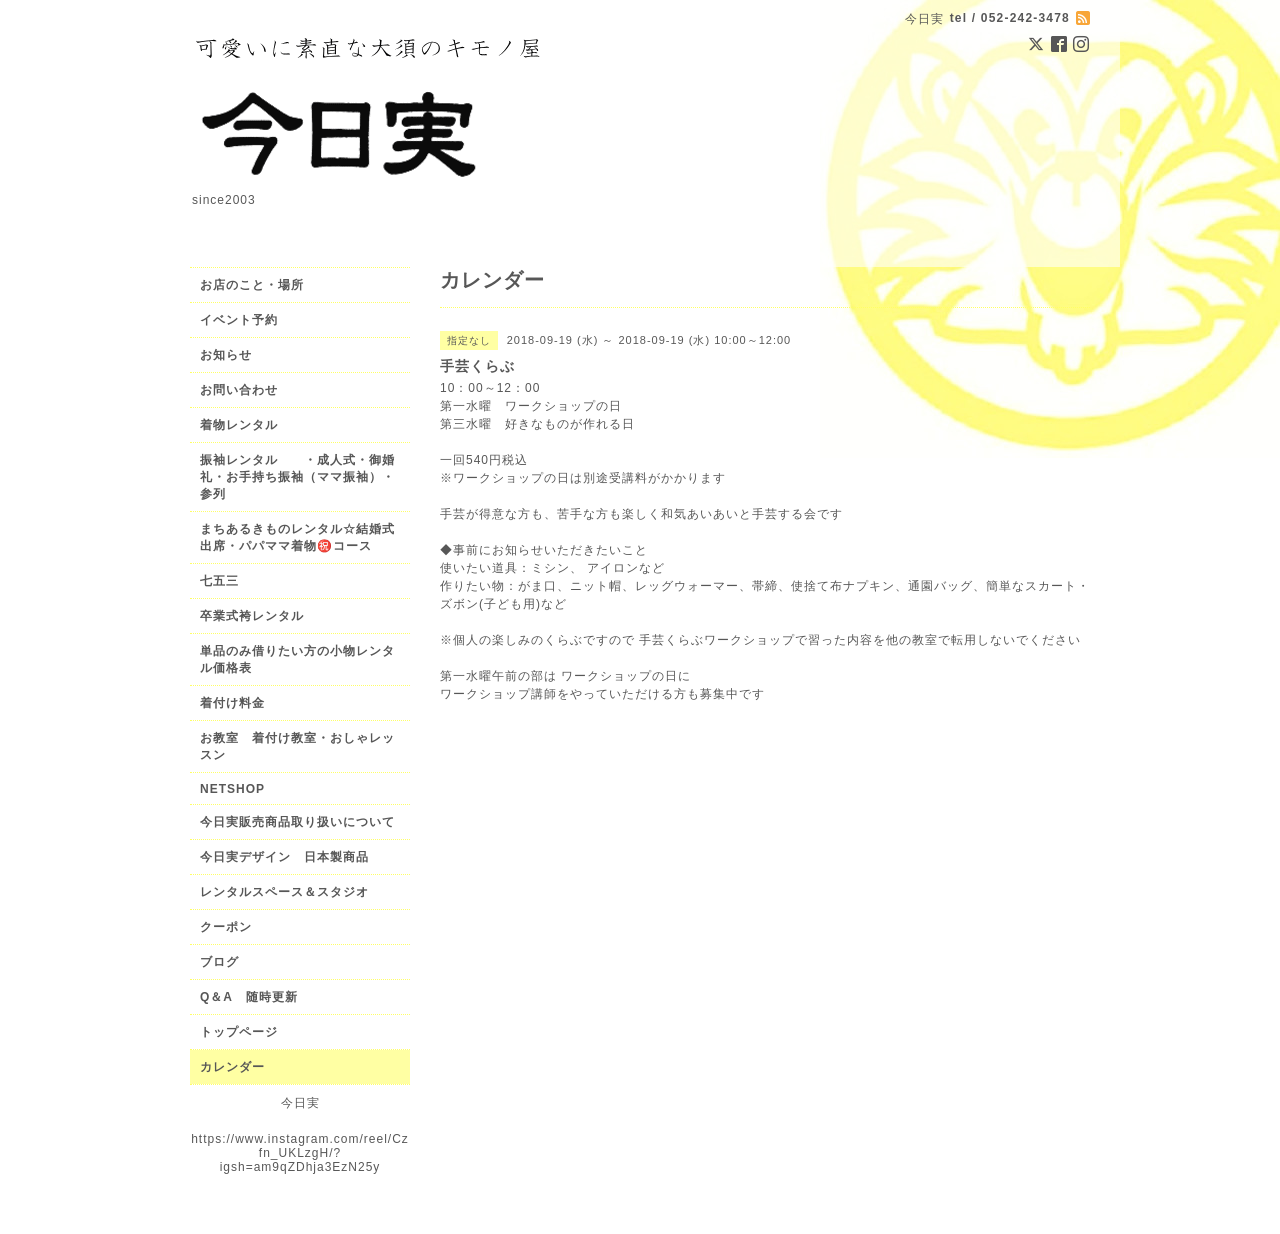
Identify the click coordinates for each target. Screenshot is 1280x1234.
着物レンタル (239, 425)
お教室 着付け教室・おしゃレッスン (297, 746)
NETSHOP (232, 789)
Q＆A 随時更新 (249, 997)
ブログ (219, 962)
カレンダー (232, 1067)
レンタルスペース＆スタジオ (284, 892)
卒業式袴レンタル (252, 616)
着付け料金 (232, 703)
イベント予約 (239, 320)
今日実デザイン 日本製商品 (291, 857)
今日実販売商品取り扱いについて (297, 822)
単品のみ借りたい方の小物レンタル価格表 (297, 659)
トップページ (239, 1032)
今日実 (300, 1103)
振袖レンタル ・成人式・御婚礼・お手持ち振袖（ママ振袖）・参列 (297, 477)
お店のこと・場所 (252, 285)
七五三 (219, 581)
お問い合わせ (239, 390)
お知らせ (226, 355)
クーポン (226, 927)
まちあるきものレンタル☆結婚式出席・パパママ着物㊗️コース (297, 537)
